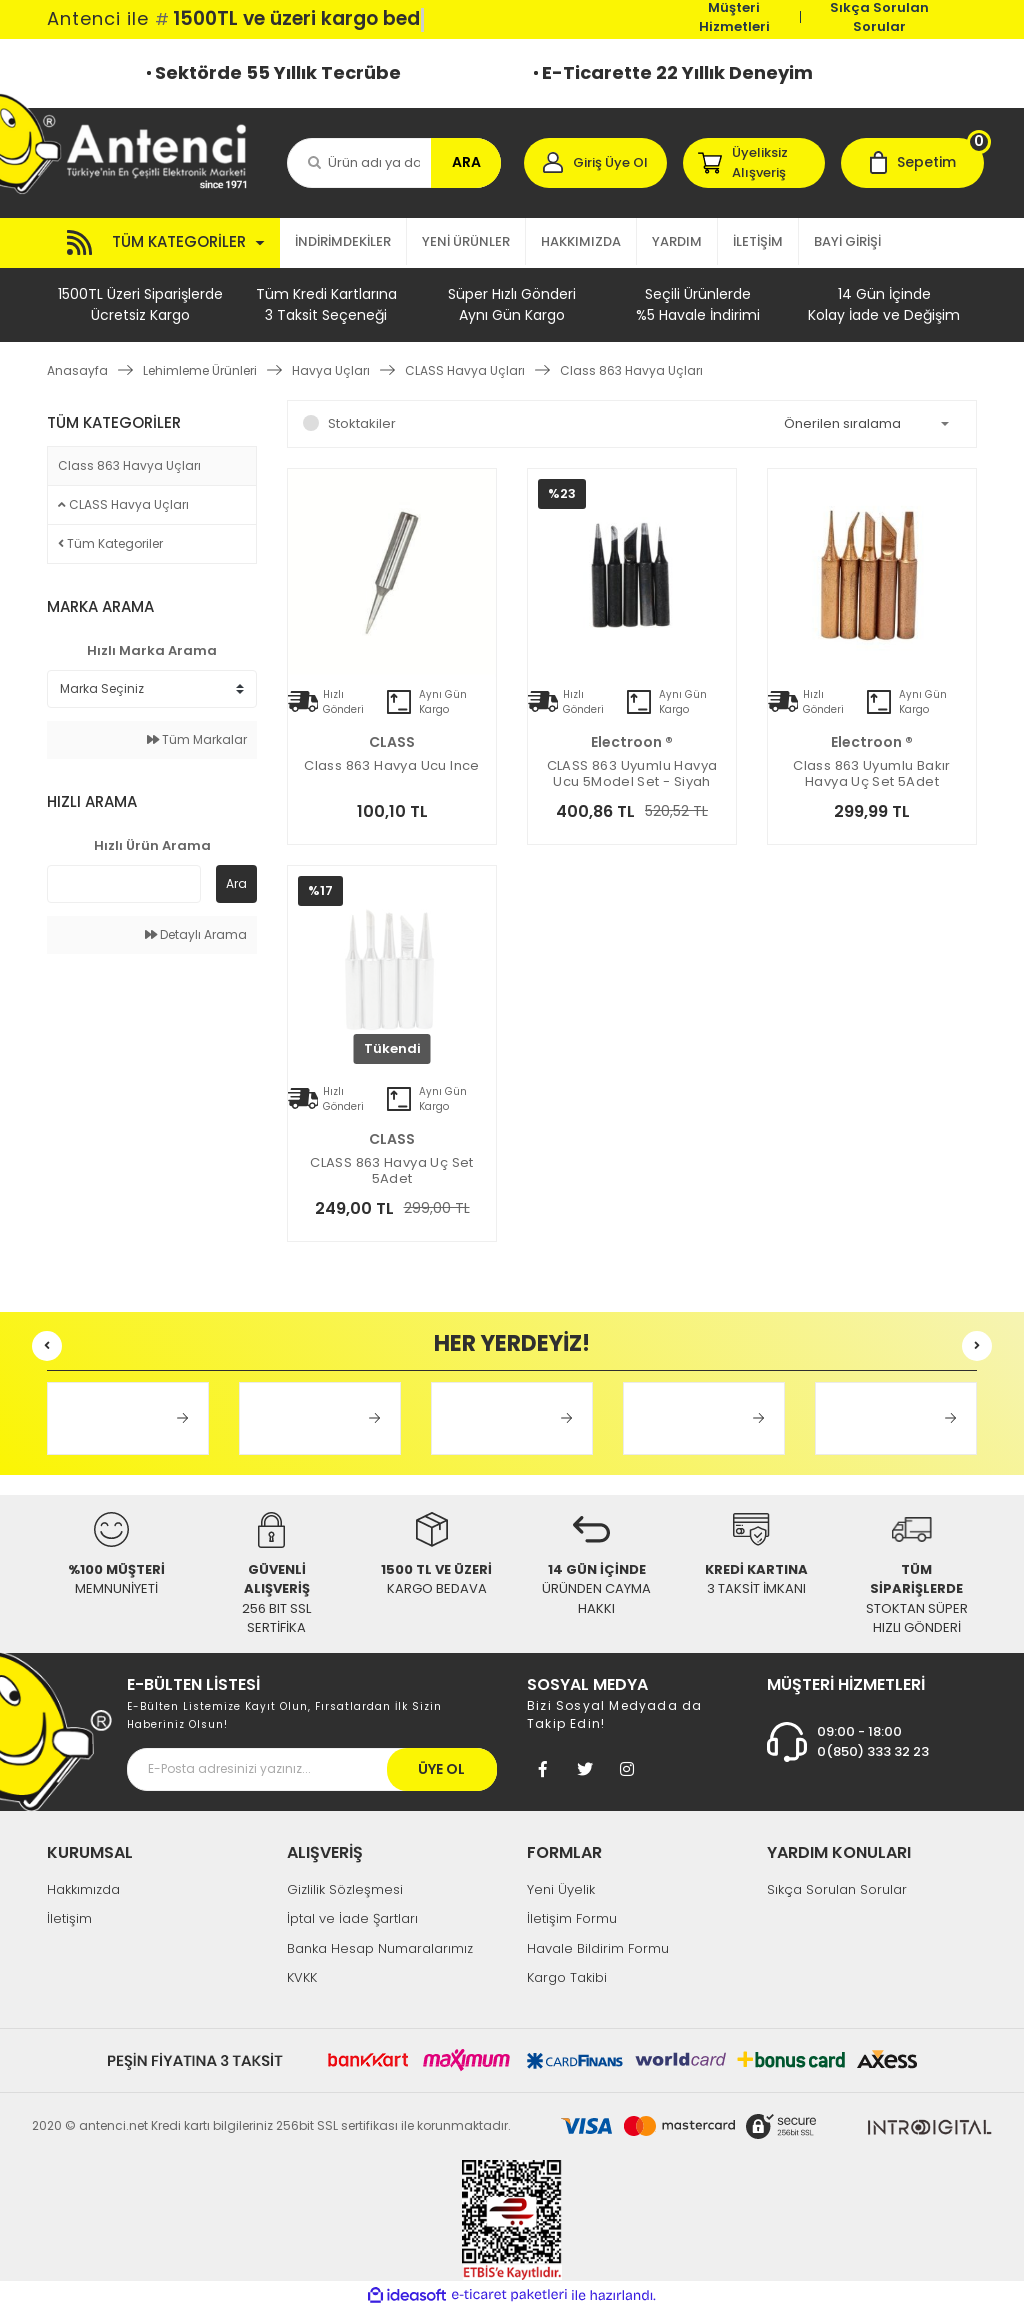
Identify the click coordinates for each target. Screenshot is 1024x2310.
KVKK (302, 1977)
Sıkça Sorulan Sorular (879, 17)
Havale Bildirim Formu (598, 1948)
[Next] (977, 1346)
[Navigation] (163, 243)
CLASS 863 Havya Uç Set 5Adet (392, 1171)
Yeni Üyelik (561, 1889)
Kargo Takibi (567, 1977)
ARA (466, 162)
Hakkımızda (83, 1889)
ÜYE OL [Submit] (441, 1769)
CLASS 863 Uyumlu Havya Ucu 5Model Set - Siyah (632, 774)
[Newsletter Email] (312, 1769)
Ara (236, 883)
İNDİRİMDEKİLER (343, 241)
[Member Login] (595, 163)
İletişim (69, 1918)
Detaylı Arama (196, 934)
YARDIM (677, 241)
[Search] (394, 163)
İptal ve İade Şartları (352, 1918)
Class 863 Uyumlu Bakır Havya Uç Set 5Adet (872, 774)
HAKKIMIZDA (581, 241)
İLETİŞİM (758, 241)
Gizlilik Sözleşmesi (345, 1889)
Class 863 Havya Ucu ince (391, 766)
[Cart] (912, 163)
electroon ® (632, 742)
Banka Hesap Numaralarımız (380, 1948)
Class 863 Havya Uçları (631, 370)
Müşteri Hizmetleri (734, 17)
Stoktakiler (362, 423)
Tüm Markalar (197, 739)
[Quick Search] (124, 884)
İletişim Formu (572, 1918)
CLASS (392, 742)
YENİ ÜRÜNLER (466, 241)
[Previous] (47, 1346)
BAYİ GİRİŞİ (847, 241)
